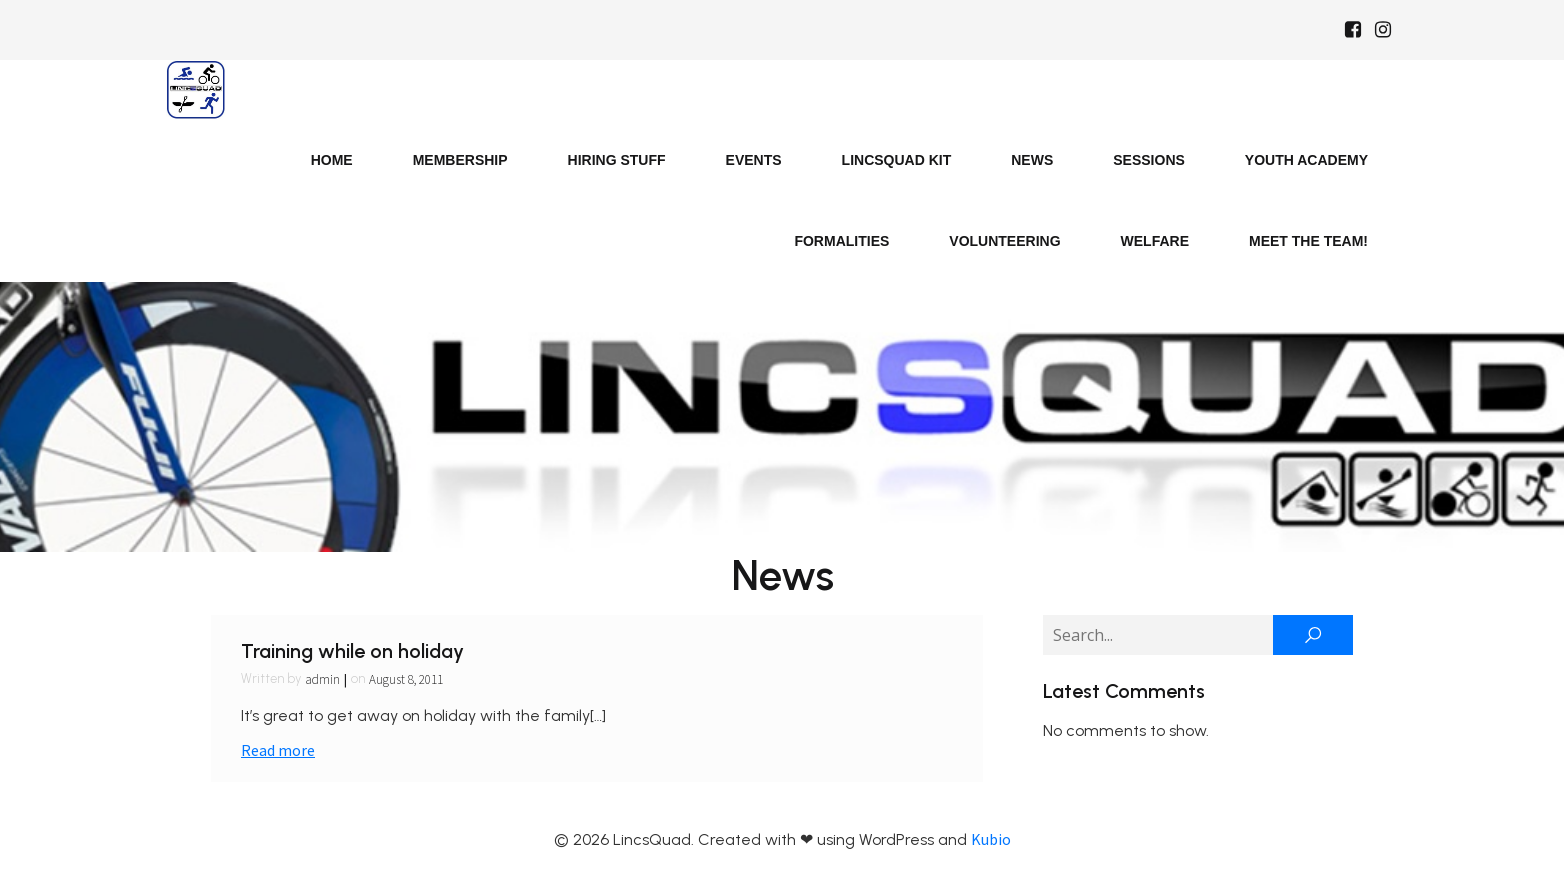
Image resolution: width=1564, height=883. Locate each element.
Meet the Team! (1308, 241)
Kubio (991, 839)
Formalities (841, 241)
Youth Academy (1306, 160)
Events (754, 160)
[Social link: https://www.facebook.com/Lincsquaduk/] (1353, 30)
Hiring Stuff (617, 160)
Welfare (1155, 241)
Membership (460, 160)
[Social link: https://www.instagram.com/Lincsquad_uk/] (1383, 30)
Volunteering (1004, 241)
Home (332, 160)
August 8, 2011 (406, 679)
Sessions (1149, 160)
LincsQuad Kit (897, 160)
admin (322, 679)
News (1032, 160)
